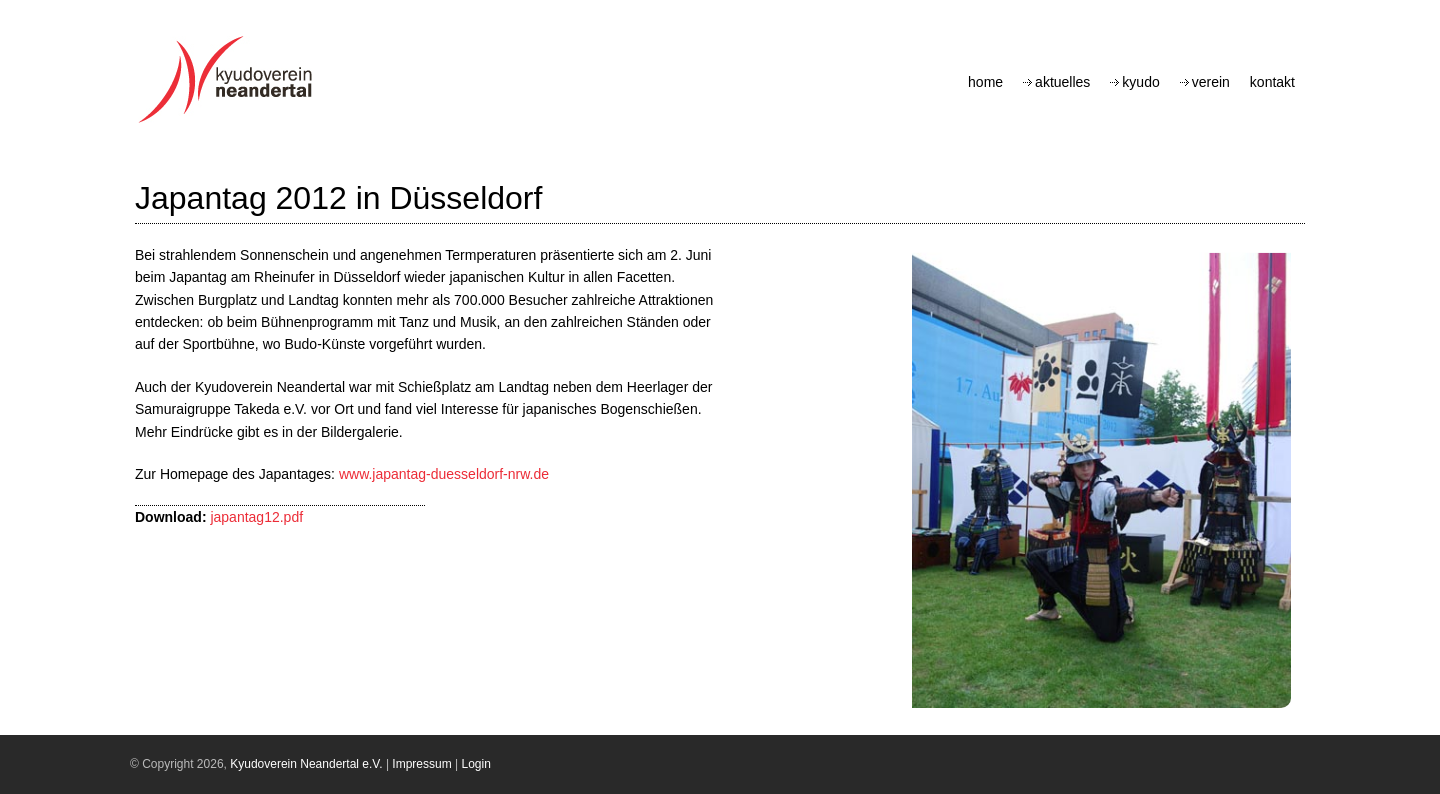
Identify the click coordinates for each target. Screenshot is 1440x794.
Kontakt (1272, 82)
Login (476, 764)
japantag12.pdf (256, 517)
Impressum (421, 764)
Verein (1211, 82)
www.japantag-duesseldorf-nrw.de (444, 474)
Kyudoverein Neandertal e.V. (306, 764)
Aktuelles (1062, 82)
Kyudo (1140, 82)
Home (985, 82)
